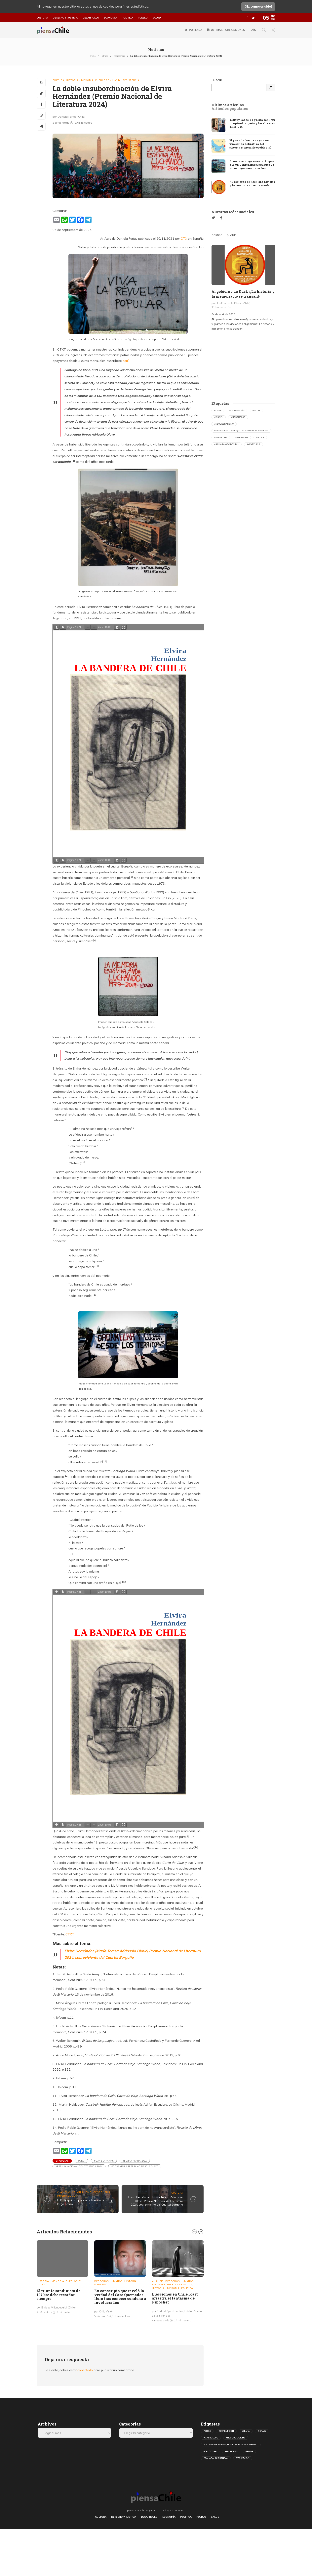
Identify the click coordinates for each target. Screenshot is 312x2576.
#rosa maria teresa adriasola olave (134, 2166)
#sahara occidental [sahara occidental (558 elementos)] (226, 444)
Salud (156, 18)
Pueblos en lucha (108, 80)
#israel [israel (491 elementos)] (218, 417)
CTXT (69, 1934)
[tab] (228, 105)
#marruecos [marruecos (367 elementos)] (238, 417)
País (253, 29)
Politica (127, 18)
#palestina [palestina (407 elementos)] (220, 437)
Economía (110, 18)
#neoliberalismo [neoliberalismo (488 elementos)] (224, 424)
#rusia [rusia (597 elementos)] (260, 437)
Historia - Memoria (80, 80)
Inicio (93, 56)
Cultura (42, 18)
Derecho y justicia (65, 18)
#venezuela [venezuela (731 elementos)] (253, 444)
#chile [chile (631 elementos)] (217, 410)
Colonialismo (82, 2192)
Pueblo (143, 18)
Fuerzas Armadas (179, 2284)
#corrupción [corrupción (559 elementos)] (237, 410)
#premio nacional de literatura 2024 (79, 2166)
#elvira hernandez (135, 2160)
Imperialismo (66, 2195)
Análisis (158, 2281)
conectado (85, 2370)
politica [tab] (217, 235)
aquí (126, 361)
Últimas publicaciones (228, 29)
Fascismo (158, 2284)
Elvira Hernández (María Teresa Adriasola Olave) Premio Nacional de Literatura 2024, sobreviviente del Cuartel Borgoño (155, 2200)
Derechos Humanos (108, 2281)
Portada (195, 29)
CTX (184, 238)
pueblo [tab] (232, 235)
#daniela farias (104, 2160)
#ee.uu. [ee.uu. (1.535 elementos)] (256, 410)
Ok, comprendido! (258, 6)
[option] (62, 2278)
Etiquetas (62, 2160)
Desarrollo (91, 18)
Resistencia (119, 56)
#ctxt (81, 2160)
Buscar (217, 80)
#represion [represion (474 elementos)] (241, 437)
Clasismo (63, 2192)
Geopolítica (102, 2192)
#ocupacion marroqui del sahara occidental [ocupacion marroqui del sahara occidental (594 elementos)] (241, 430)
